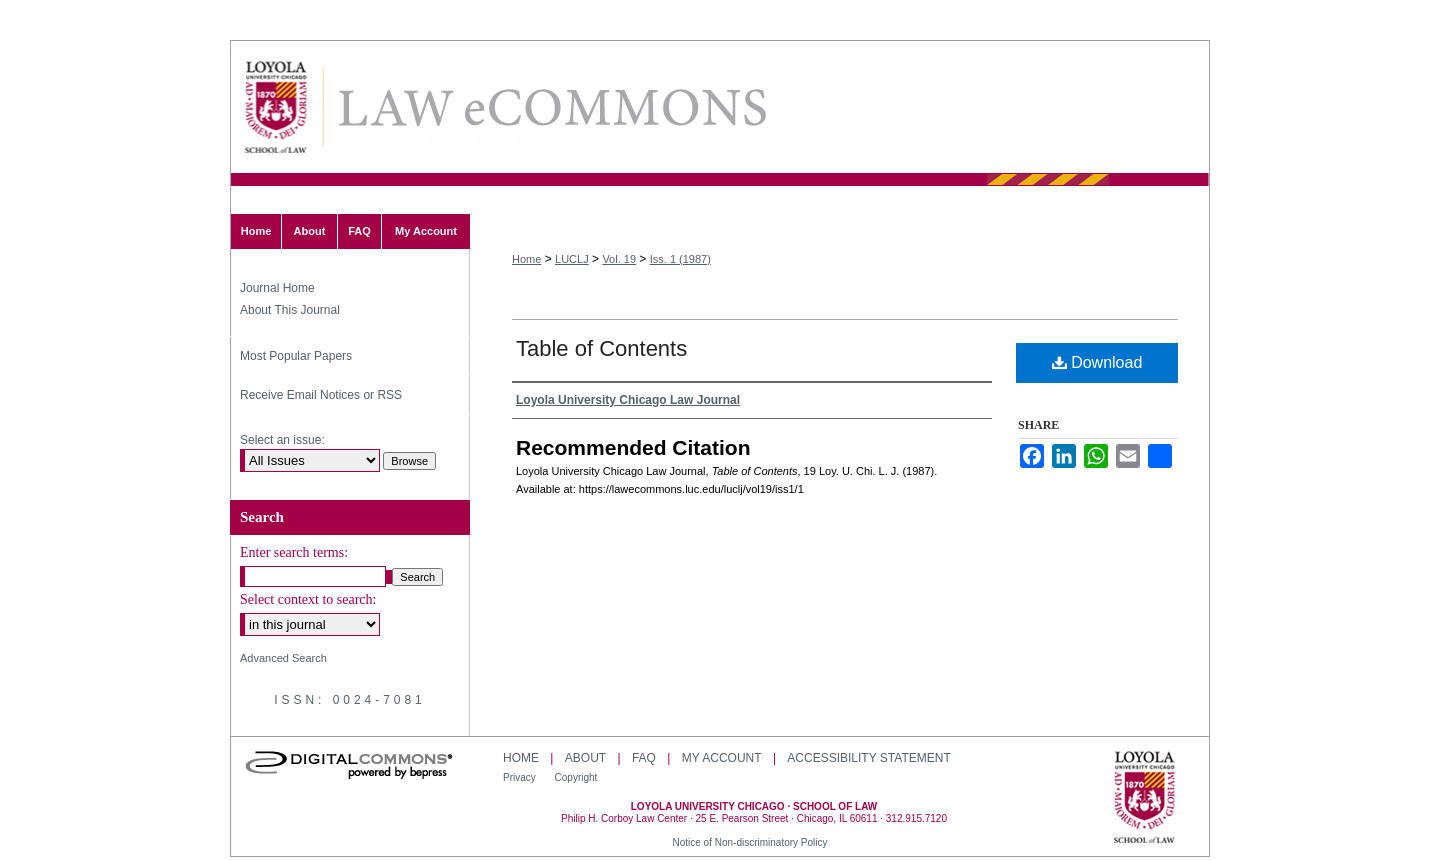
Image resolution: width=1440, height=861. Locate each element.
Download (1097, 362)
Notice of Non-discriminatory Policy (749, 842)
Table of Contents (601, 348)
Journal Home (277, 288)
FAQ (644, 758)
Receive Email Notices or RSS (321, 395)
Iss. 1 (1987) (680, 259)
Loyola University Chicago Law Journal (551, 107)
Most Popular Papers (296, 356)
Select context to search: (308, 599)
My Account (722, 758)
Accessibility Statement (868, 758)
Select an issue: (282, 440)
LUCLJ (572, 259)
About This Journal (290, 310)
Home (526, 259)
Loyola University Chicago (1144, 799)
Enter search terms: (294, 552)
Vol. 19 (619, 259)
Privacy (521, 777)
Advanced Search (283, 658)
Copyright (576, 777)
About (585, 758)
